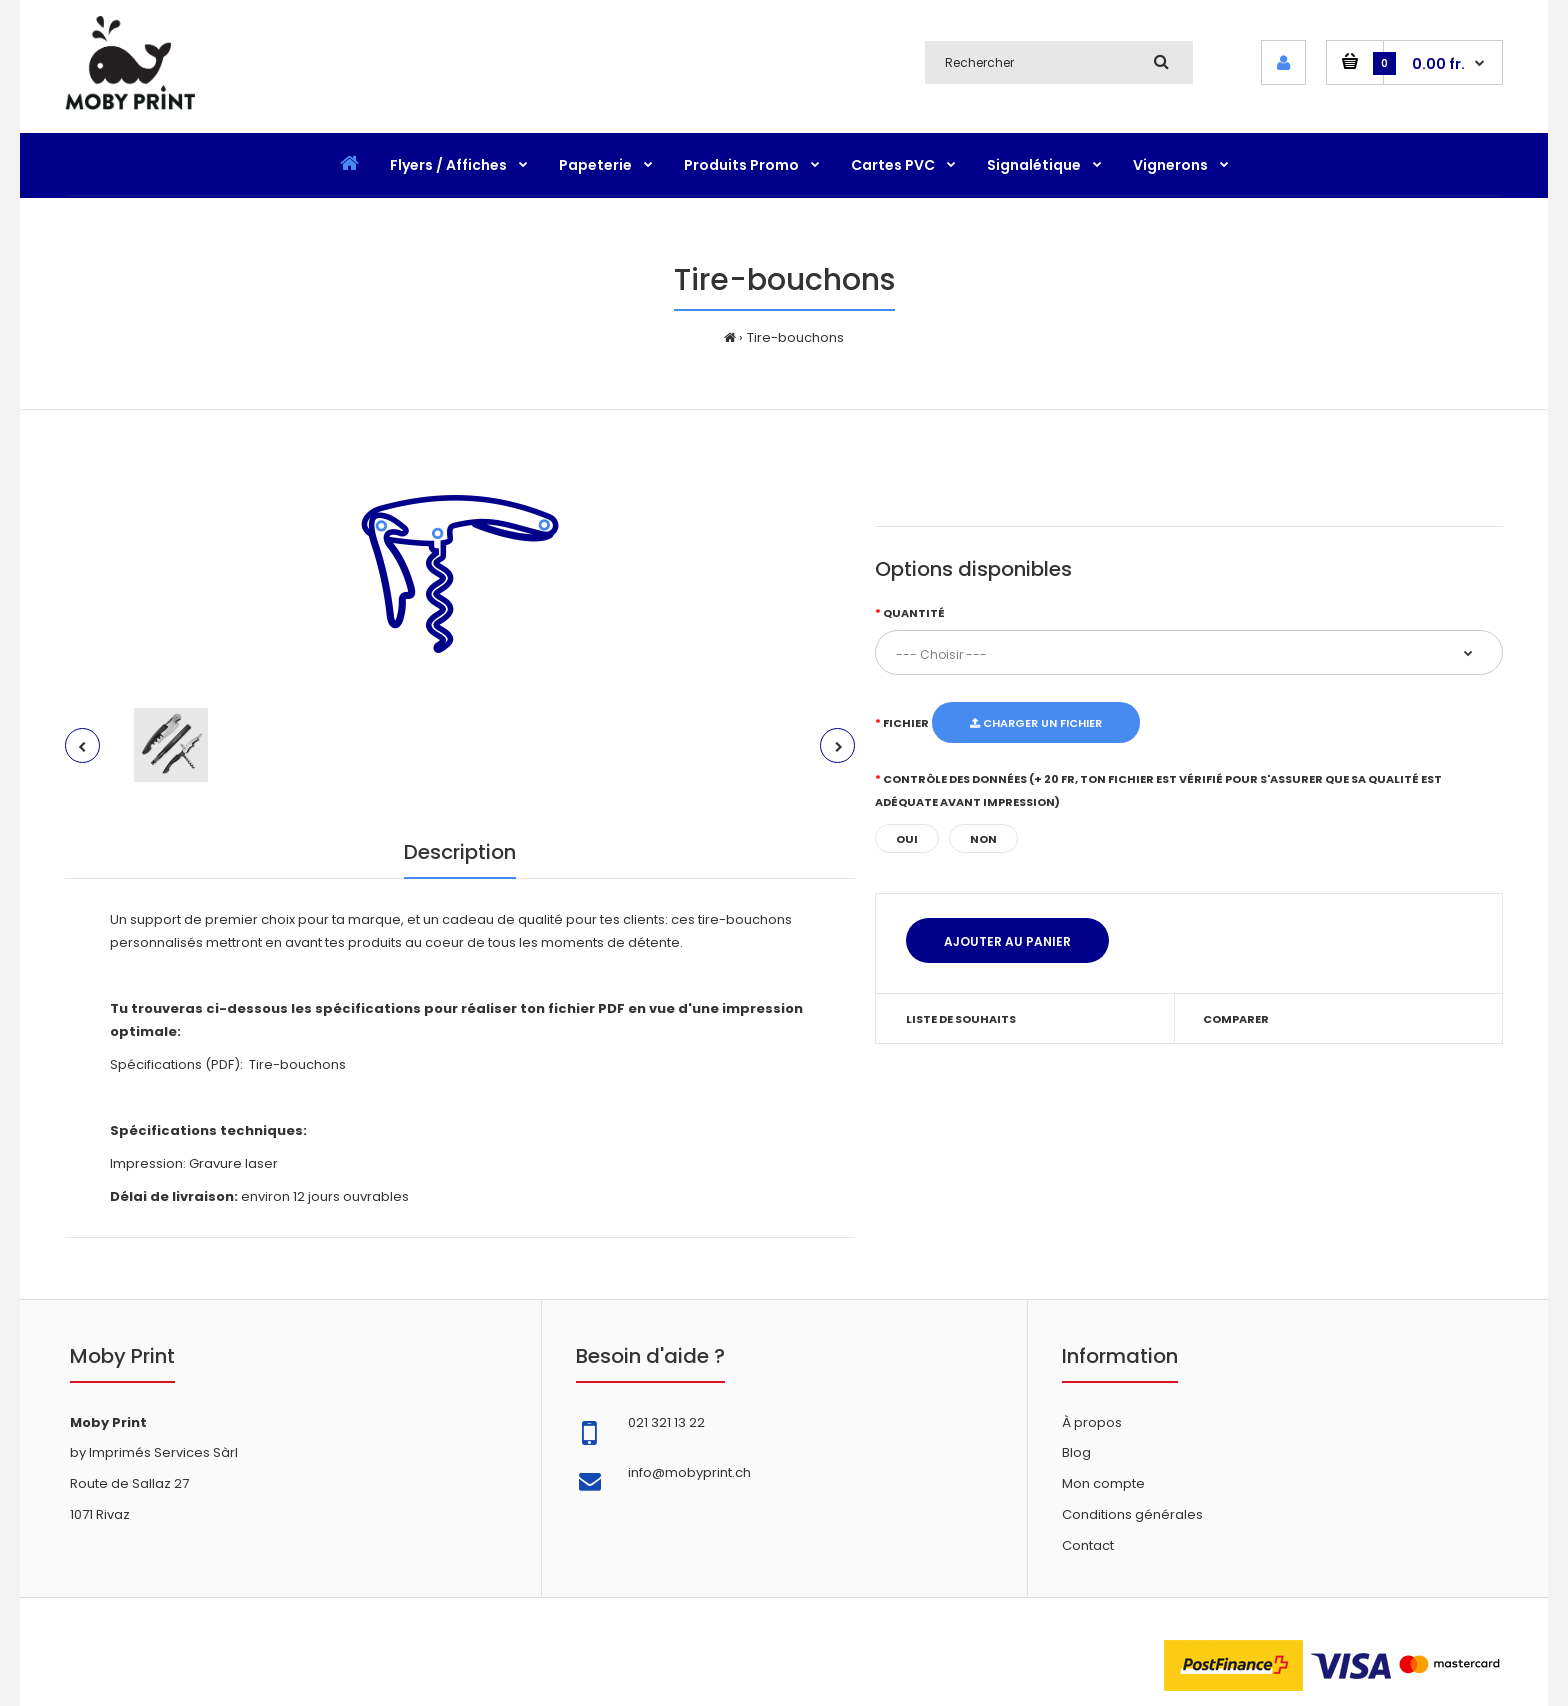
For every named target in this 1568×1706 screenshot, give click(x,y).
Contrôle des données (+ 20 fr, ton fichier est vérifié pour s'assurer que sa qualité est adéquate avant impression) (1158, 790)
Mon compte (1103, 1483)
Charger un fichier (1036, 723)
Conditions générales (1132, 1514)
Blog (1076, 1452)
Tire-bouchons (795, 337)
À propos (1092, 1422)
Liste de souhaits (961, 1019)
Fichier (906, 723)
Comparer (1236, 1019)
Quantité (914, 613)
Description (460, 852)
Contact (1088, 1545)
